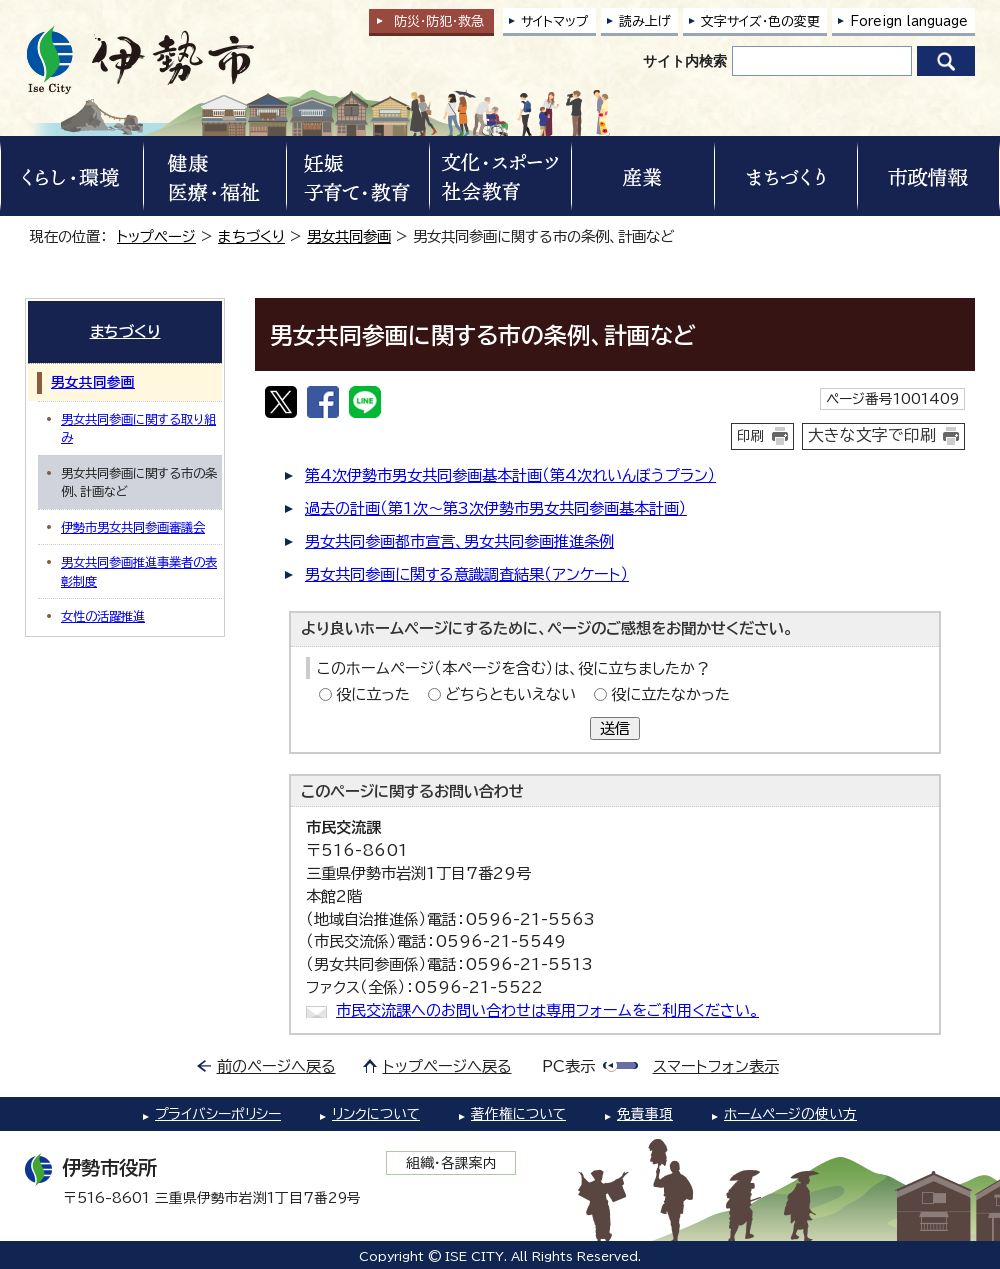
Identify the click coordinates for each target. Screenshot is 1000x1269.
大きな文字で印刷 (872, 435)
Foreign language (909, 21)
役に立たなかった (670, 694)
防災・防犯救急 (439, 21)
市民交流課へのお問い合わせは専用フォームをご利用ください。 (547, 1010)
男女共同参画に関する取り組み (138, 428)
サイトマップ (555, 21)
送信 (615, 728)
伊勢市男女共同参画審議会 (133, 527)
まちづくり (251, 236)
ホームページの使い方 (790, 1114)
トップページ (156, 236)
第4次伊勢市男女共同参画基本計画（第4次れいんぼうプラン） (510, 475)
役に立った (373, 694)
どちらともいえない (510, 694)
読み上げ (645, 21)
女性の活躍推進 (103, 616)
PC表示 (568, 1066)
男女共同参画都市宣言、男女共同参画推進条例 (459, 541)
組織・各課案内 (451, 1163)
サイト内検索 (685, 61)
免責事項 (645, 1114)
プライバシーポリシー (218, 1114)
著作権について (518, 1114)
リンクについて (376, 1114)
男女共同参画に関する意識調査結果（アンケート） (467, 574)
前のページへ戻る (276, 1066)
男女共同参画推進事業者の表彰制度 (139, 571)
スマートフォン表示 (716, 1066)
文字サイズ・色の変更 (760, 21)
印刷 (751, 436)
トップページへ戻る (447, 1066)
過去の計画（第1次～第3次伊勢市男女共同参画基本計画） (496, 508)
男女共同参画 (349, 236)
